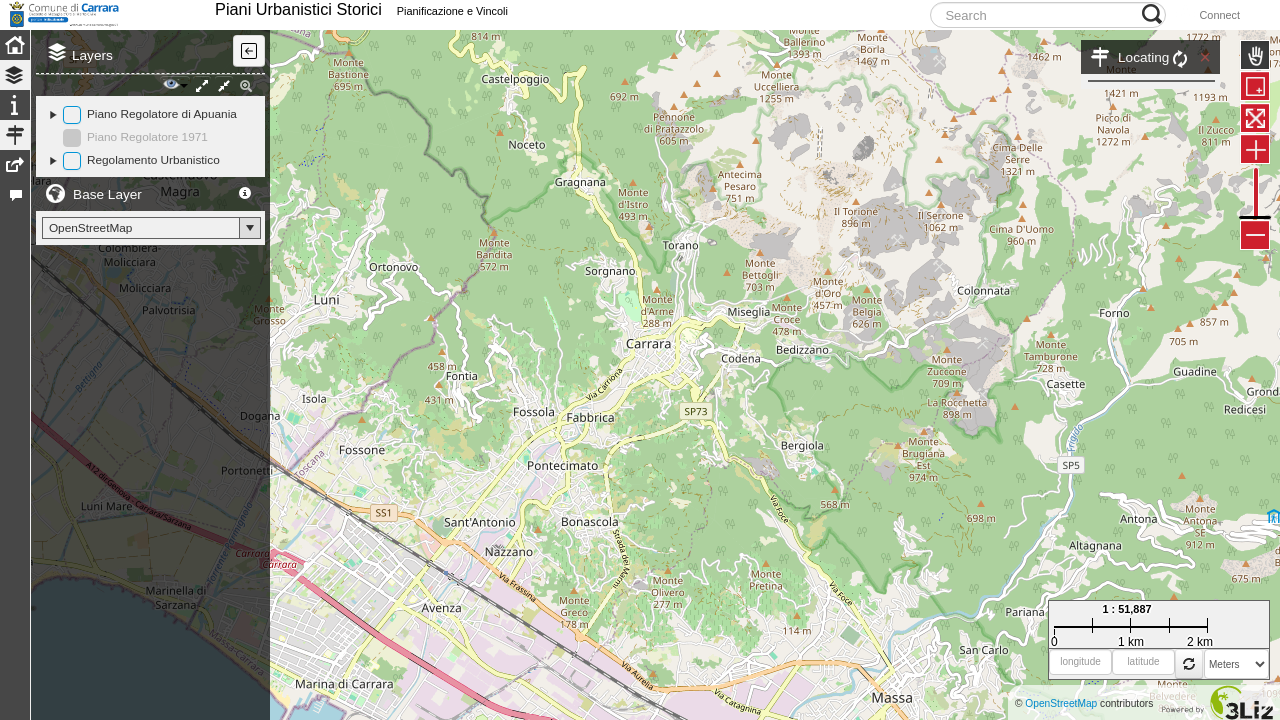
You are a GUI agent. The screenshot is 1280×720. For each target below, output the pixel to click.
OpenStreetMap (1061, 703)
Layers (92, 100)
